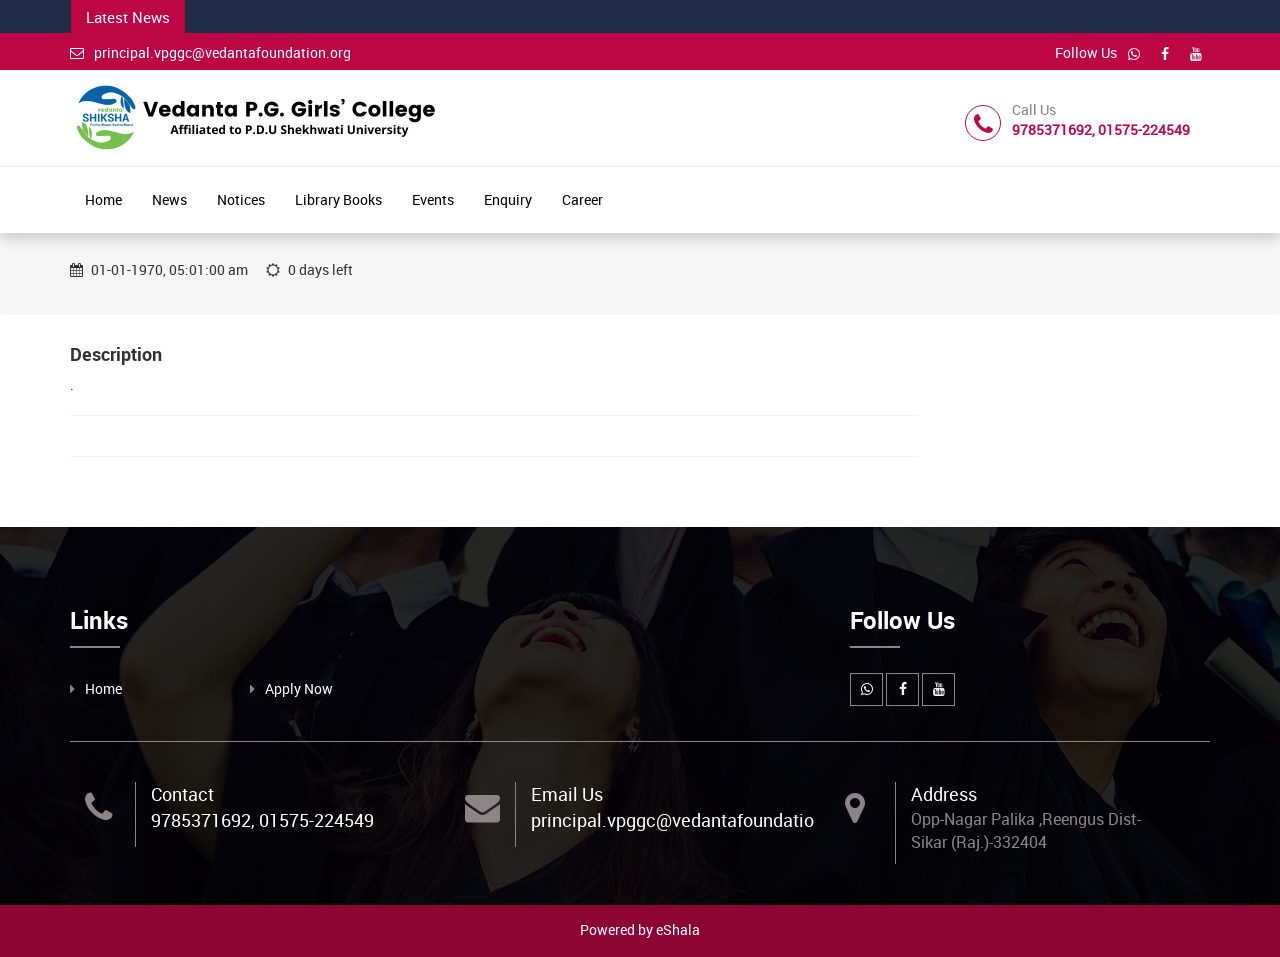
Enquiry (508, 199)
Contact (182, 794)
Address (944, 794)
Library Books (338, 199)
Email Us (567, 794)
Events (433, 199)
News (169, 199)
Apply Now (299, 688)
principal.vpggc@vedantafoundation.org (210, 52)
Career (582, 199)
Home (103, 199)
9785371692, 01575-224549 (262, 820)
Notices (241, 199)
